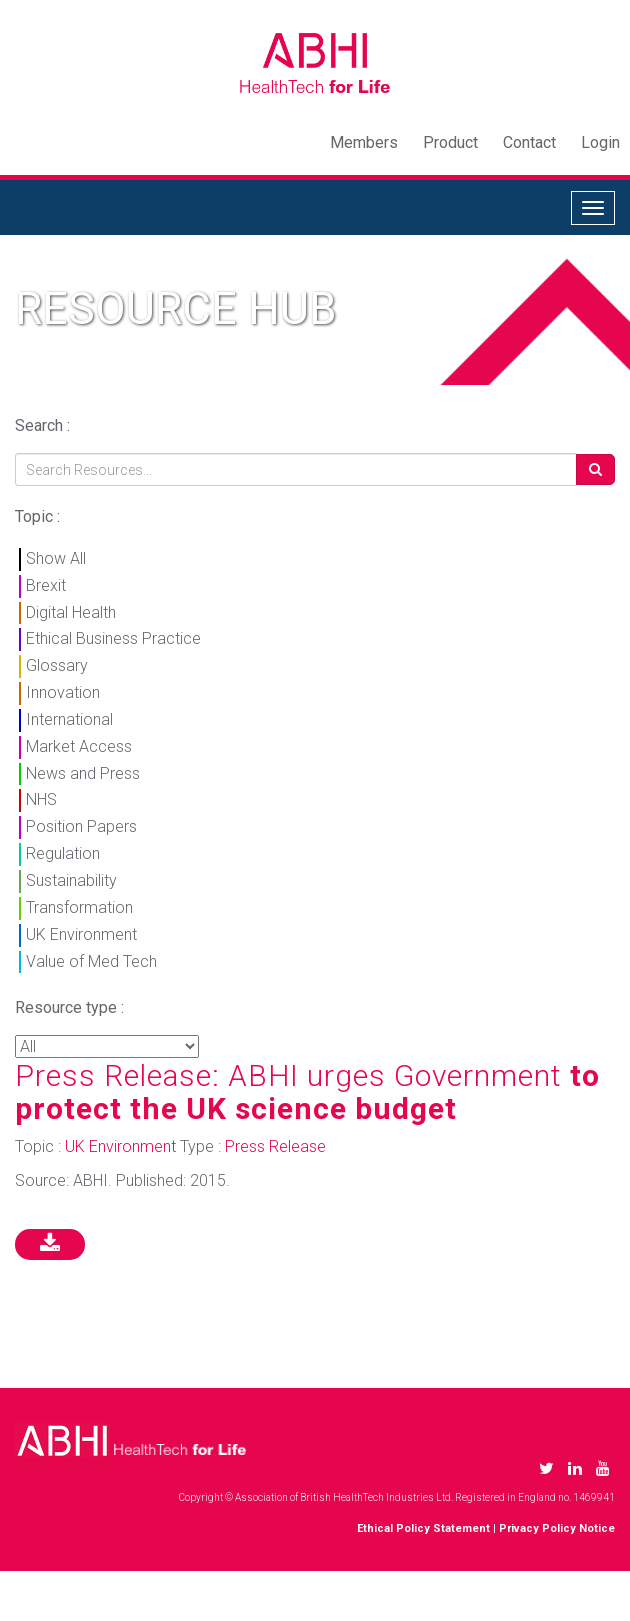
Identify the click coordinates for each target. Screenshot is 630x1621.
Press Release (275, 1146)
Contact (529, 142)
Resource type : (69, 1007)
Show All (56, 558)
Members (364, 142)
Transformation (79, 907)
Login (600, 142)
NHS (41, 799)
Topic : (37, 516)
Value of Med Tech (91, 961)
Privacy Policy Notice (557, 1528)
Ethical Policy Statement (423, 1528)
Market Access (79, 746)
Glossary (57, 665)
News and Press (83, 773)
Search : (42, 425)
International (69, 719)
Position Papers (81, 826)
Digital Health (71, 612)
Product (450, 142)
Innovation (63, 692)
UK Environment (81, 934)
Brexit (46, 585)
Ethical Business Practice (113, 638)
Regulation (63, 853)
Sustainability (71, 880)
